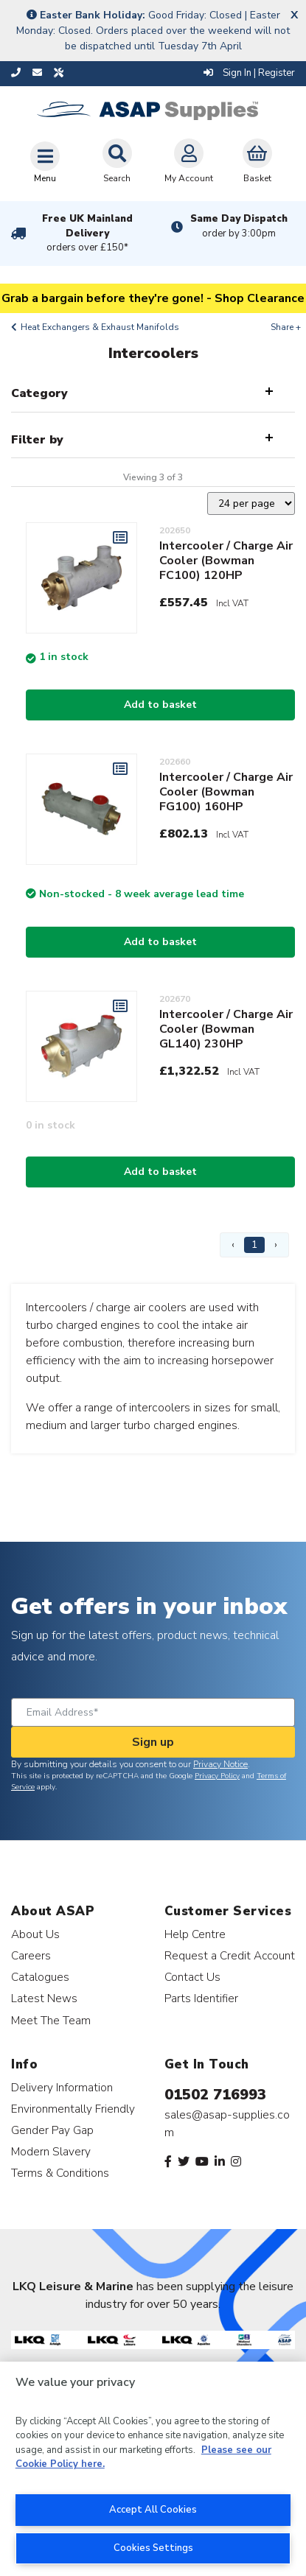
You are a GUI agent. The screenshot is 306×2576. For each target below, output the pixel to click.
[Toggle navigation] (45, 162)
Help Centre (195, 1934)
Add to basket (160, 705)
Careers (31, 1955)
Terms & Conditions (60, 2172)
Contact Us (192, 1976)
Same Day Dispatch (239, 226)
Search (117, 161)
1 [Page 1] (254, 1245)
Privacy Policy (217, 1776)
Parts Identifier (201, 1998)
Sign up (153, 1742)
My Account (188, 161)
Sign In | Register (249, 73)
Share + (286, 327)
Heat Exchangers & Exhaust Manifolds (100, 327)
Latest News (44, 1998)
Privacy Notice (220, 1764)
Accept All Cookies (153, 2509)
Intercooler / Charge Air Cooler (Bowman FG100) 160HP (226, 792)
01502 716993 (215, 2095)
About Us (35, 1934)
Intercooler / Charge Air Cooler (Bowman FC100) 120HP (226, 560)
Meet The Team (51, 2020)
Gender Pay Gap (52, 2130)
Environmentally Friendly (73, 2108)
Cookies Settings (153, 2548)
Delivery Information (62, 2087)
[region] (153, 2469)
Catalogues (40, 1976)
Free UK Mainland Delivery (87, 233)
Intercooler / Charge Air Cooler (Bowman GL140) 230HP (226, 1029)
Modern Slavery (51, 2151)
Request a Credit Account (229, 1955)
